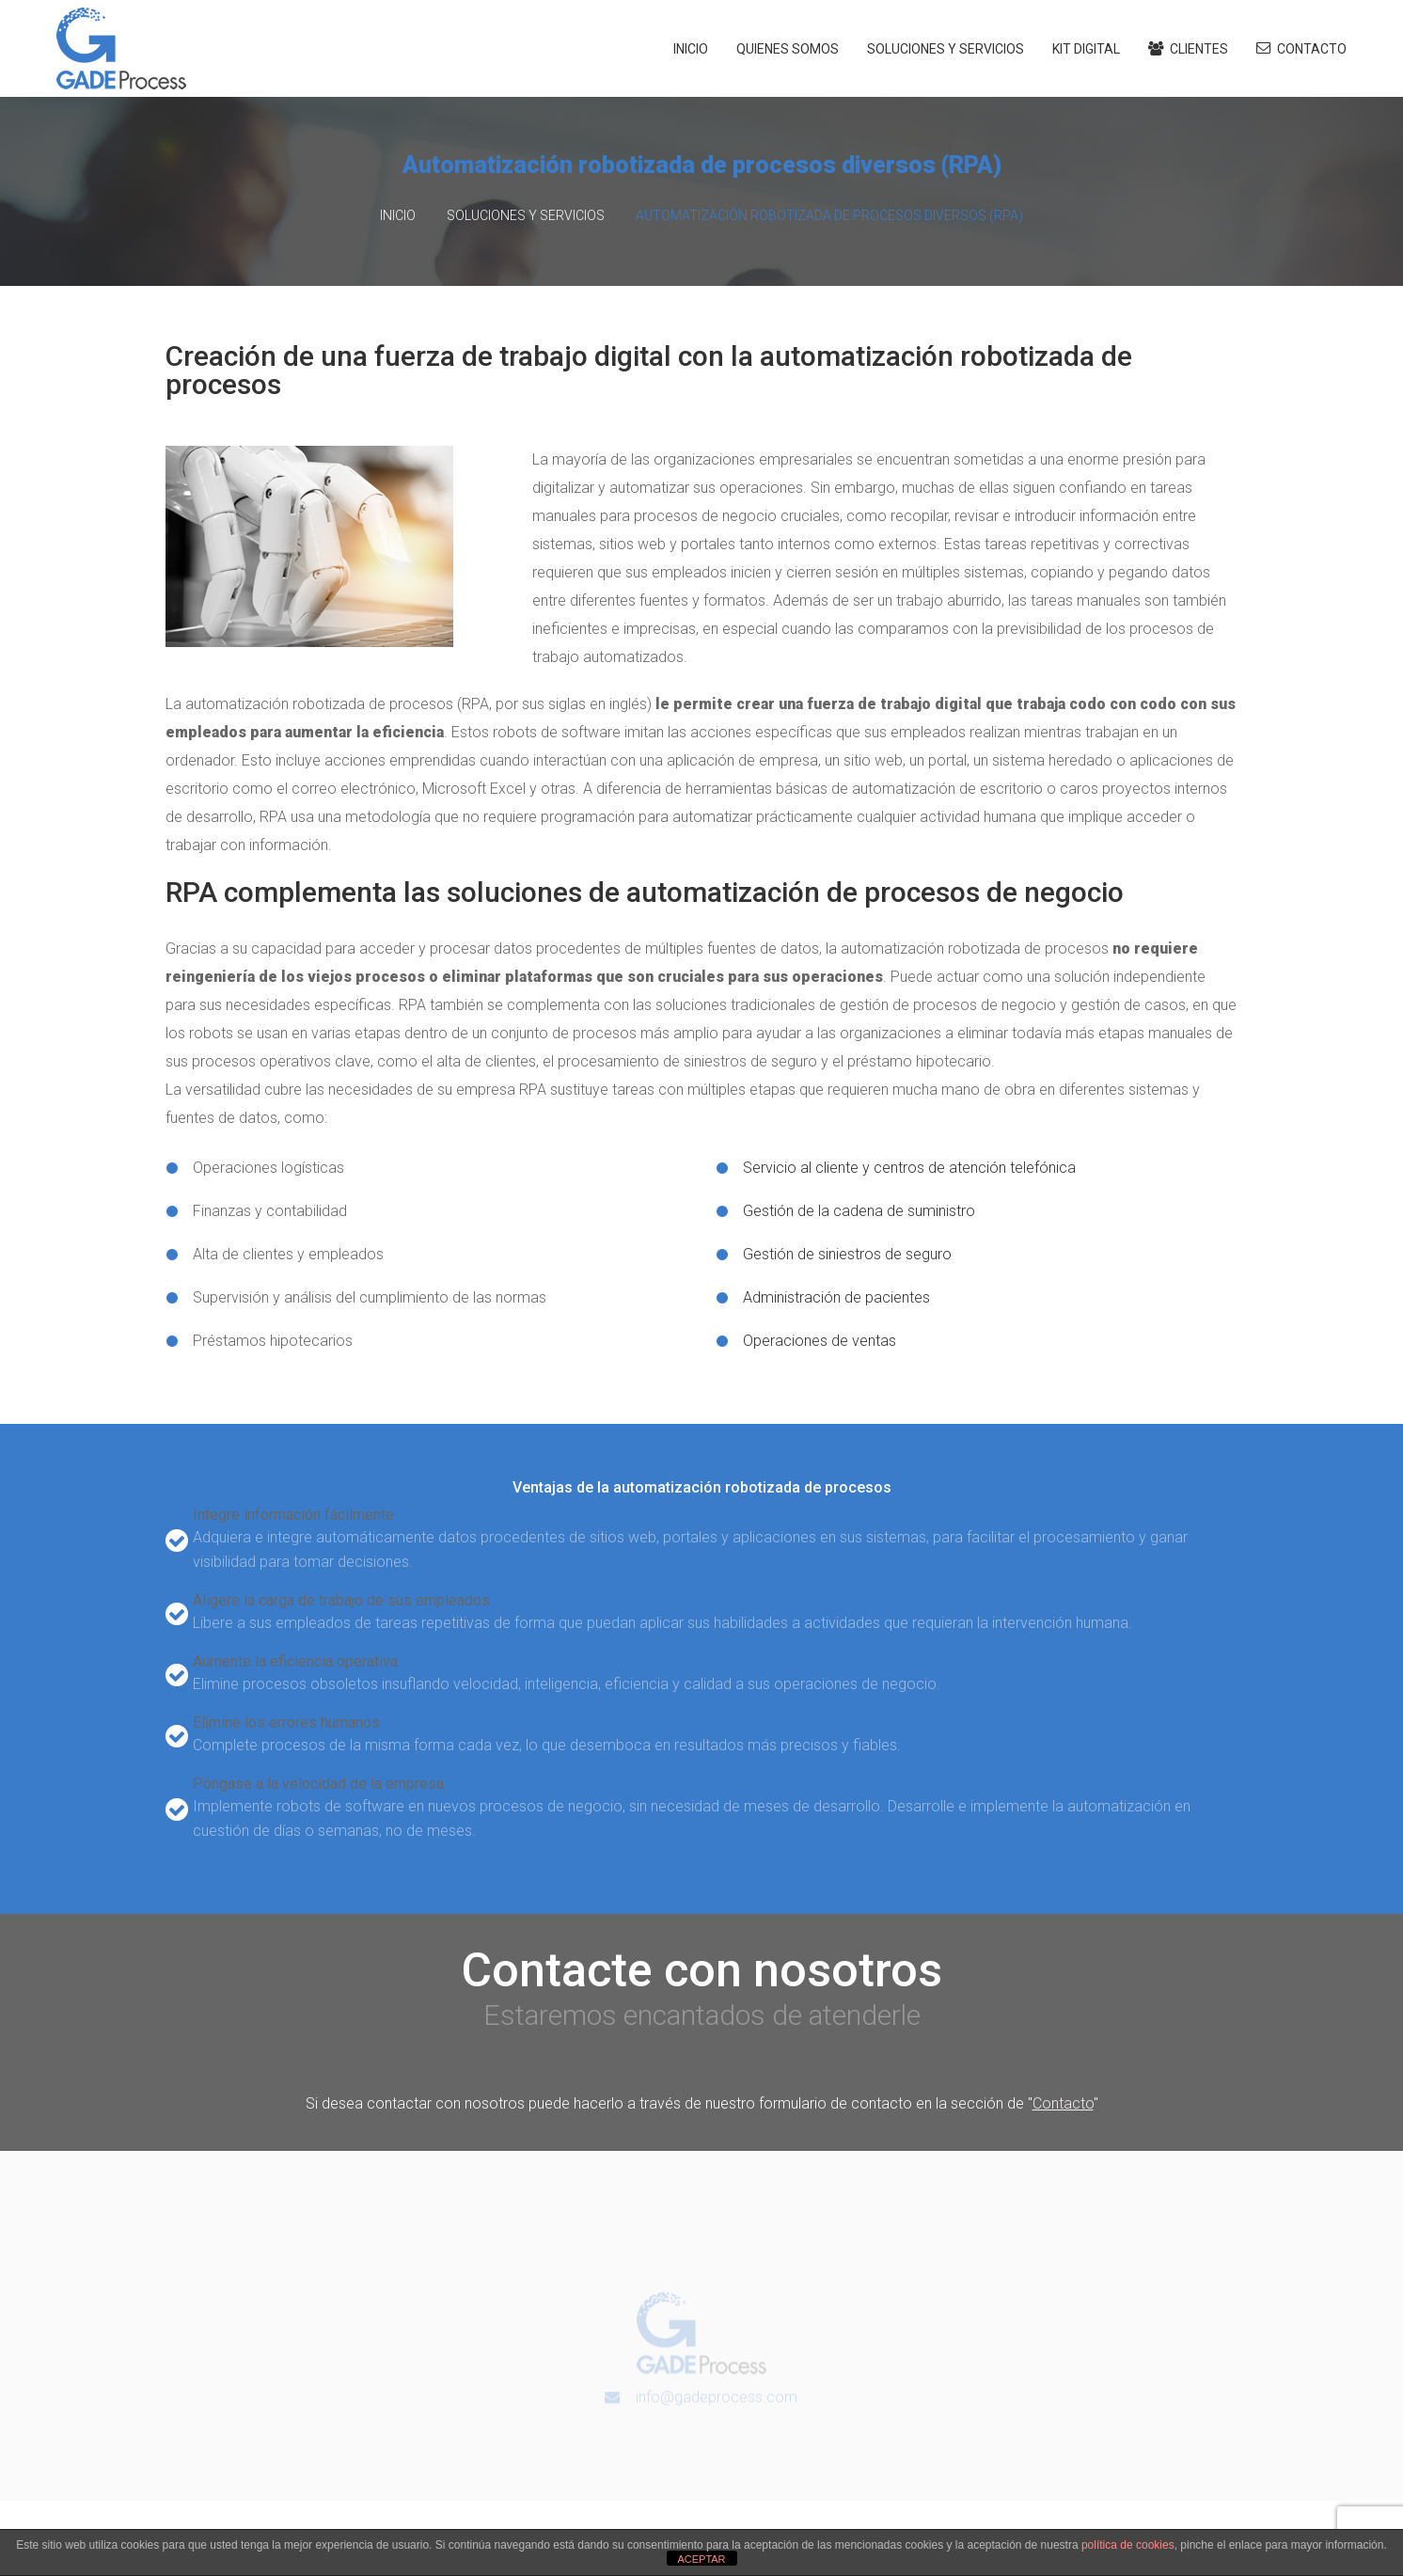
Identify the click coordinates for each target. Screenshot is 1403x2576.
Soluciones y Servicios (945, 48)
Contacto (1301, 48)
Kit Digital (1086, 48)
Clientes (1188, 48)
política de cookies (1127, 2545)
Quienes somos (787, 48)
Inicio (690, 48)
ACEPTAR (701, 2559)
